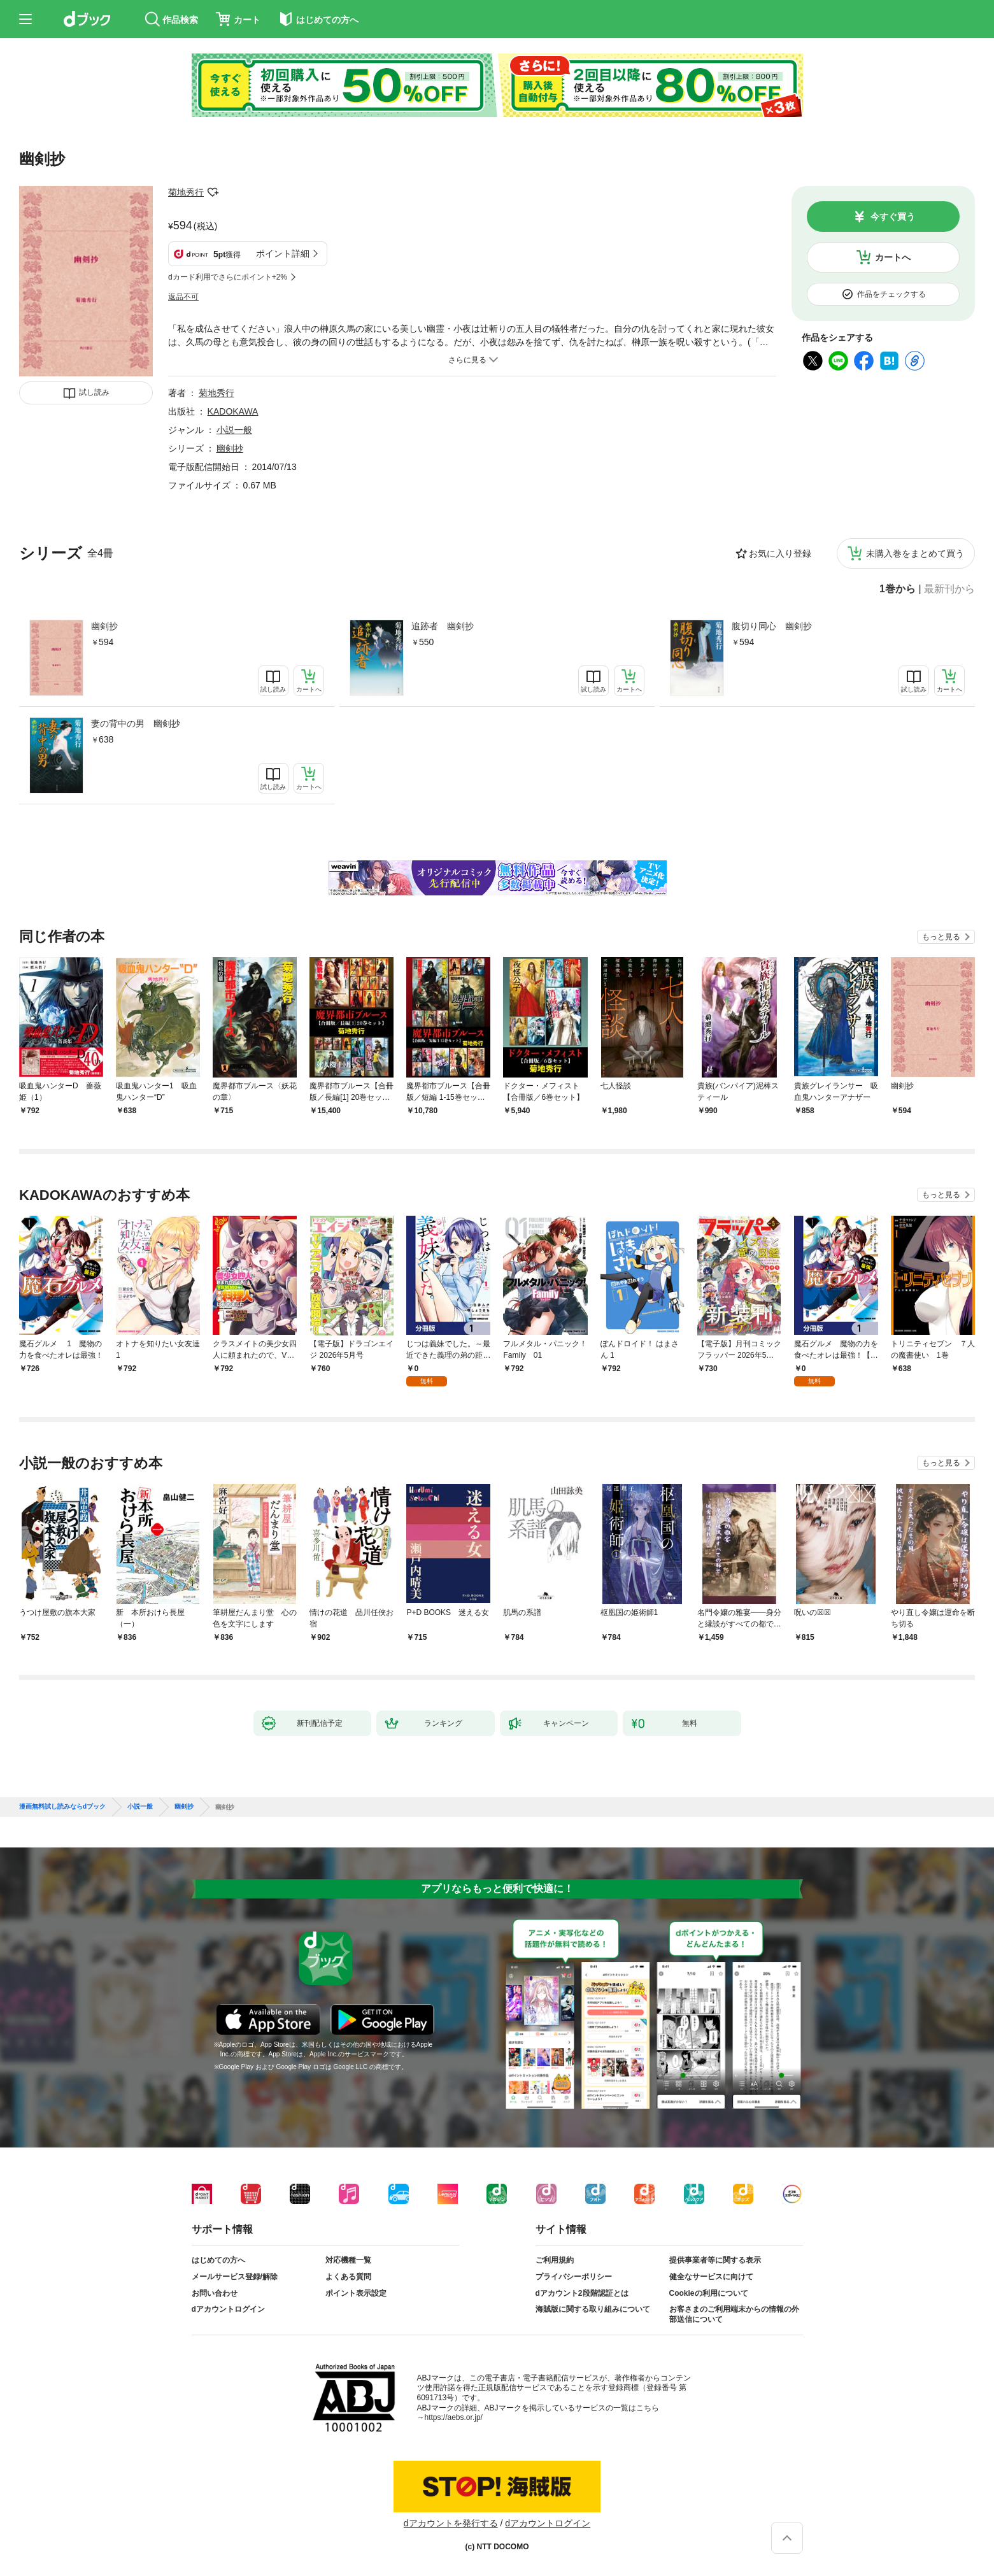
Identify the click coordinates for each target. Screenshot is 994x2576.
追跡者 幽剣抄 (442, 626)
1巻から (897, 589)
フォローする (212, 192)
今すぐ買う (892, 216)
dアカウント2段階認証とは (582, 2293)
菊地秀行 (186, 192)
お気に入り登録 (780, 553)
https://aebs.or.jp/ (454, 2417)
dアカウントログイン (228, 2309)
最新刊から (949, 589)
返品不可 (183, 296)
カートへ (893, 257)
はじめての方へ (218, 2260)
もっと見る (941, 936)
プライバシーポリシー (574, 2276)
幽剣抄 (104, 626)
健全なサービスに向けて (711, 2276)
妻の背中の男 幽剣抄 (135, 723)
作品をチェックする (891, 294)
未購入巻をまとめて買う (915, 553)
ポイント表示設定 (356, 2293)
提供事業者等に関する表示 (715, 2260)
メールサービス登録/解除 (235, 2276)
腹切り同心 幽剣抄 (772, 626)
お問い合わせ (215, 2293)
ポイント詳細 (282, 253)
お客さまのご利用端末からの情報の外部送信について (734, 2314)
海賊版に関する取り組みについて (593, 2309)
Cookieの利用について (708, 2293)
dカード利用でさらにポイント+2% (227, 277)
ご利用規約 (555, 2260)
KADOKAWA (233, 411)
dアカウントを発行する (451, 2523)
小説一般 (234, 430)
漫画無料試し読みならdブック (62, 1807)
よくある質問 (348, 2276)
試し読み (94, 392)
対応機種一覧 (348, 2260)
